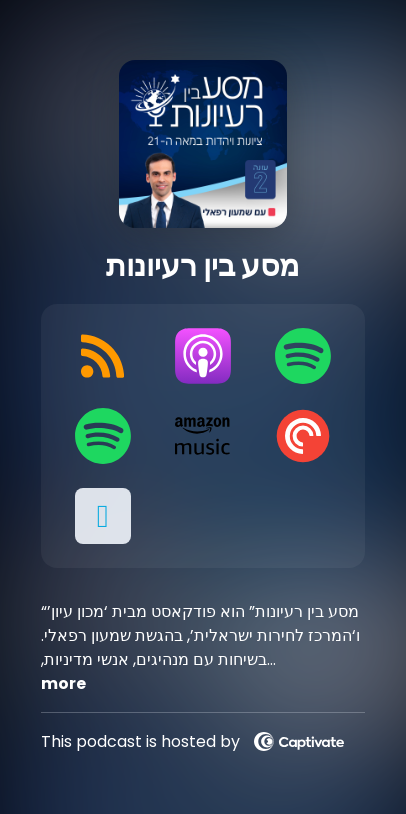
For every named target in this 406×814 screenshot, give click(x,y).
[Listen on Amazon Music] (203, 436)
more (63, 683)
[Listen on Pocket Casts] (303, 436)
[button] (103, 516)
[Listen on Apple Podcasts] (203, 356)
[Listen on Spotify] (303, 356)
